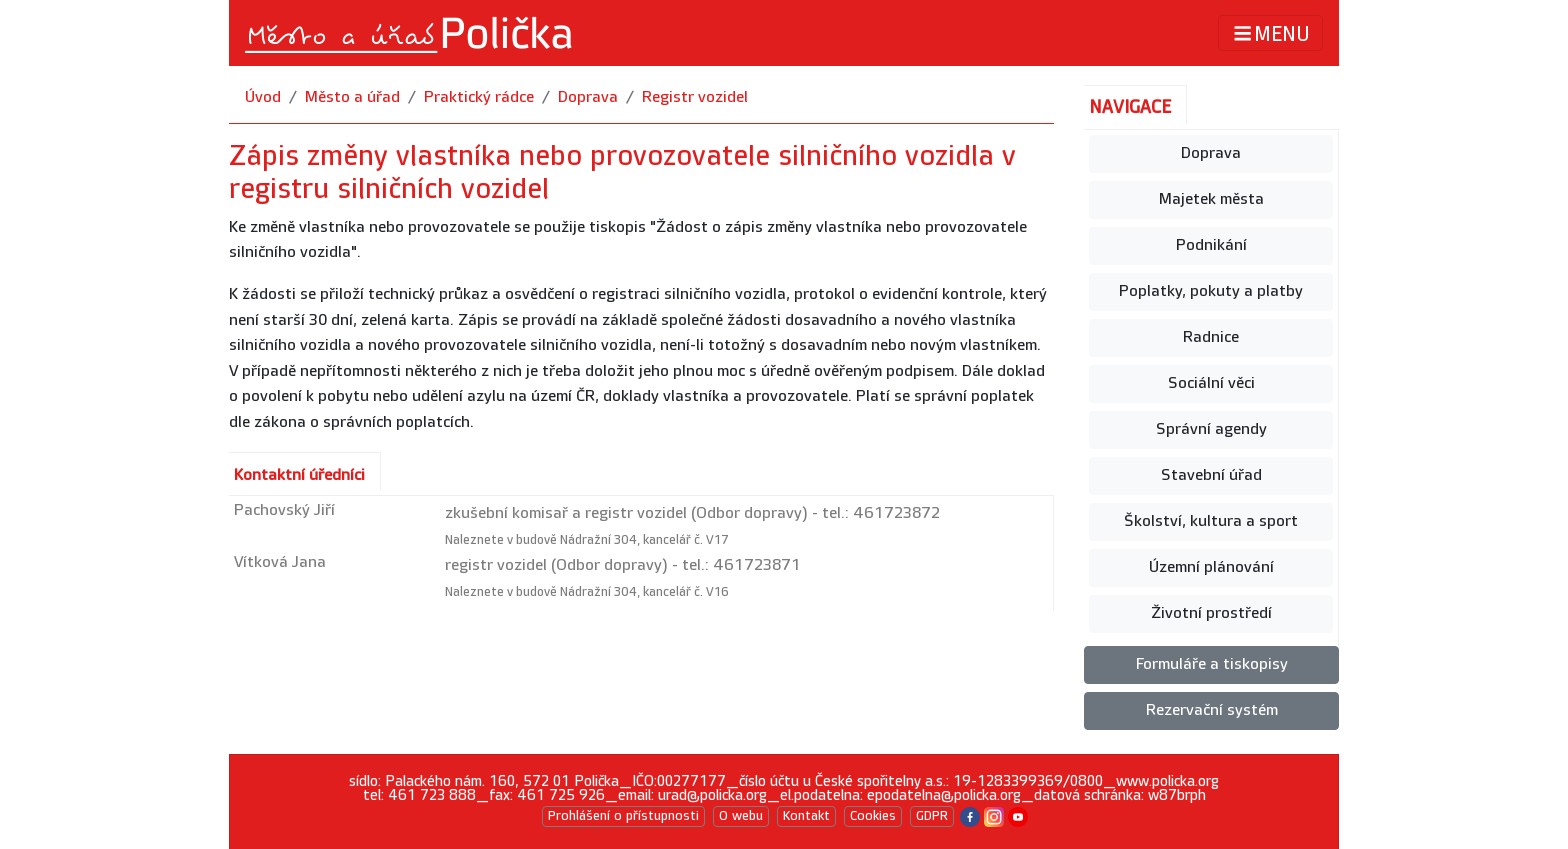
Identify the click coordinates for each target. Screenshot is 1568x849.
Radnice (1211, 337)
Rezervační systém (1212, 710)
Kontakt (806, 816)
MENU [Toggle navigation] (1270, 33)
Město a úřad (352, 97)
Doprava (588, 97)
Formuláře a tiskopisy (1212, 664)
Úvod (263, 97)
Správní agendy (1211, 429)
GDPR (932, 816)
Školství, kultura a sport (1211, 521)
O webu (741, 816)
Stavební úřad (1211, 475)
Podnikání (1211, 245)
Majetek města (1211, 199)
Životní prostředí (1211, 613)
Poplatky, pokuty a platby (1211, 291)
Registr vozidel (695, 97)
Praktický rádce (479, 97)
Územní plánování (1211, 567)
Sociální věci (1211, 383)
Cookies (873, 816)
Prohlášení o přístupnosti (623, 816)
